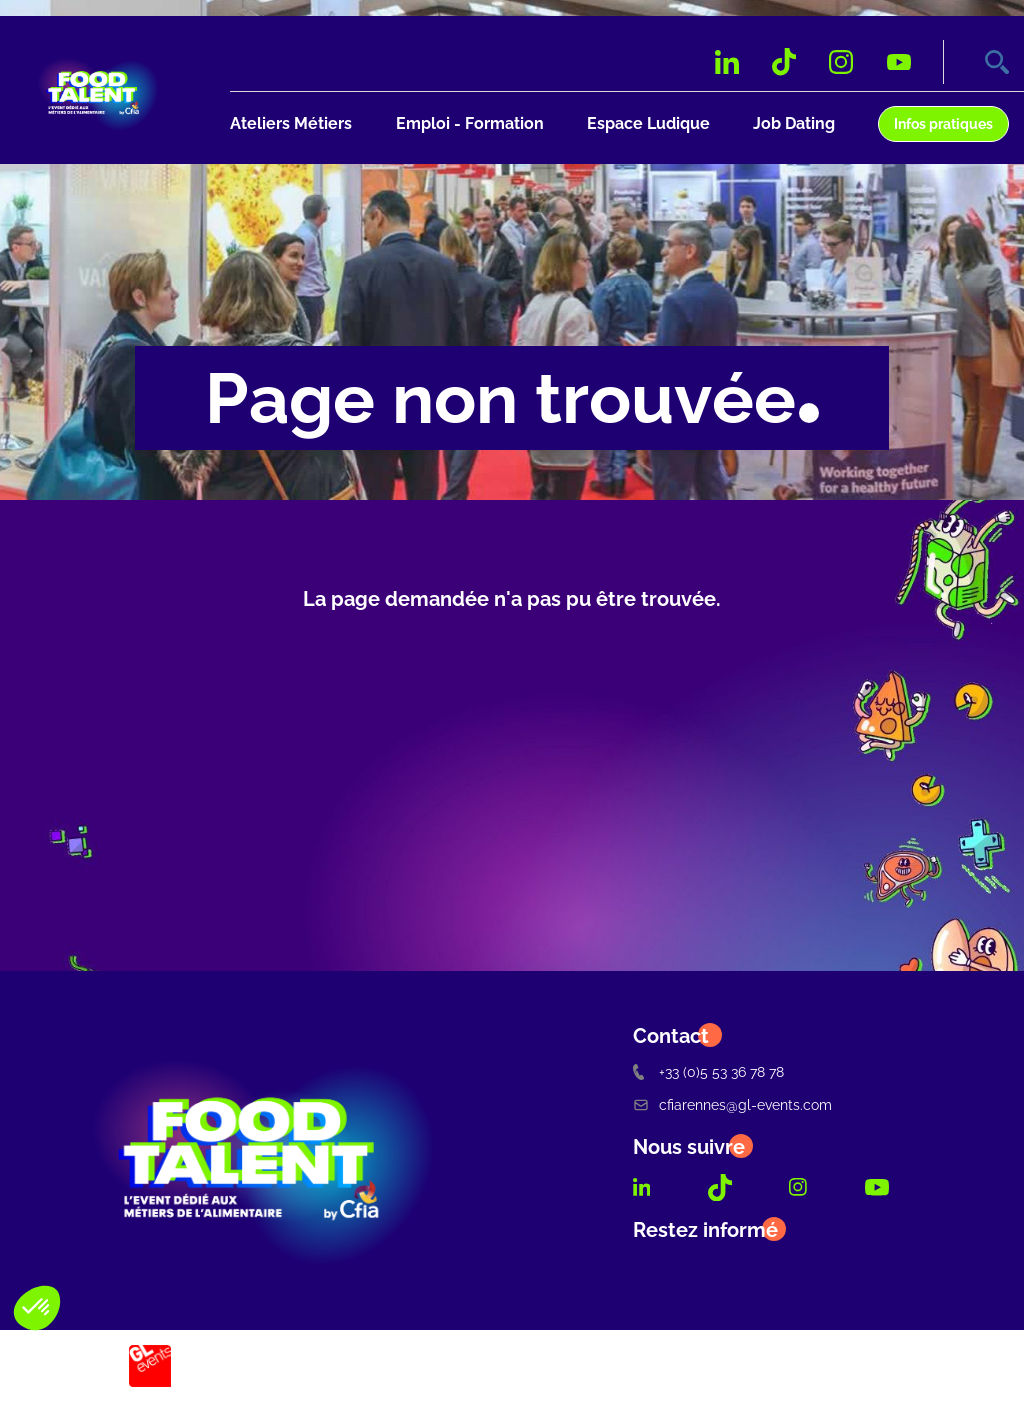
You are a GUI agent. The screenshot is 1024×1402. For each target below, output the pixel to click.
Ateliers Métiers (291, 123)
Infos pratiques (943, 123)
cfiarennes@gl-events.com (732, 1104)
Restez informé (705, 1230)
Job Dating (794, 123)
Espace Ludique (648, 123)
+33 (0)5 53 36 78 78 (708, 1071)
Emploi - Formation (470, 123)
